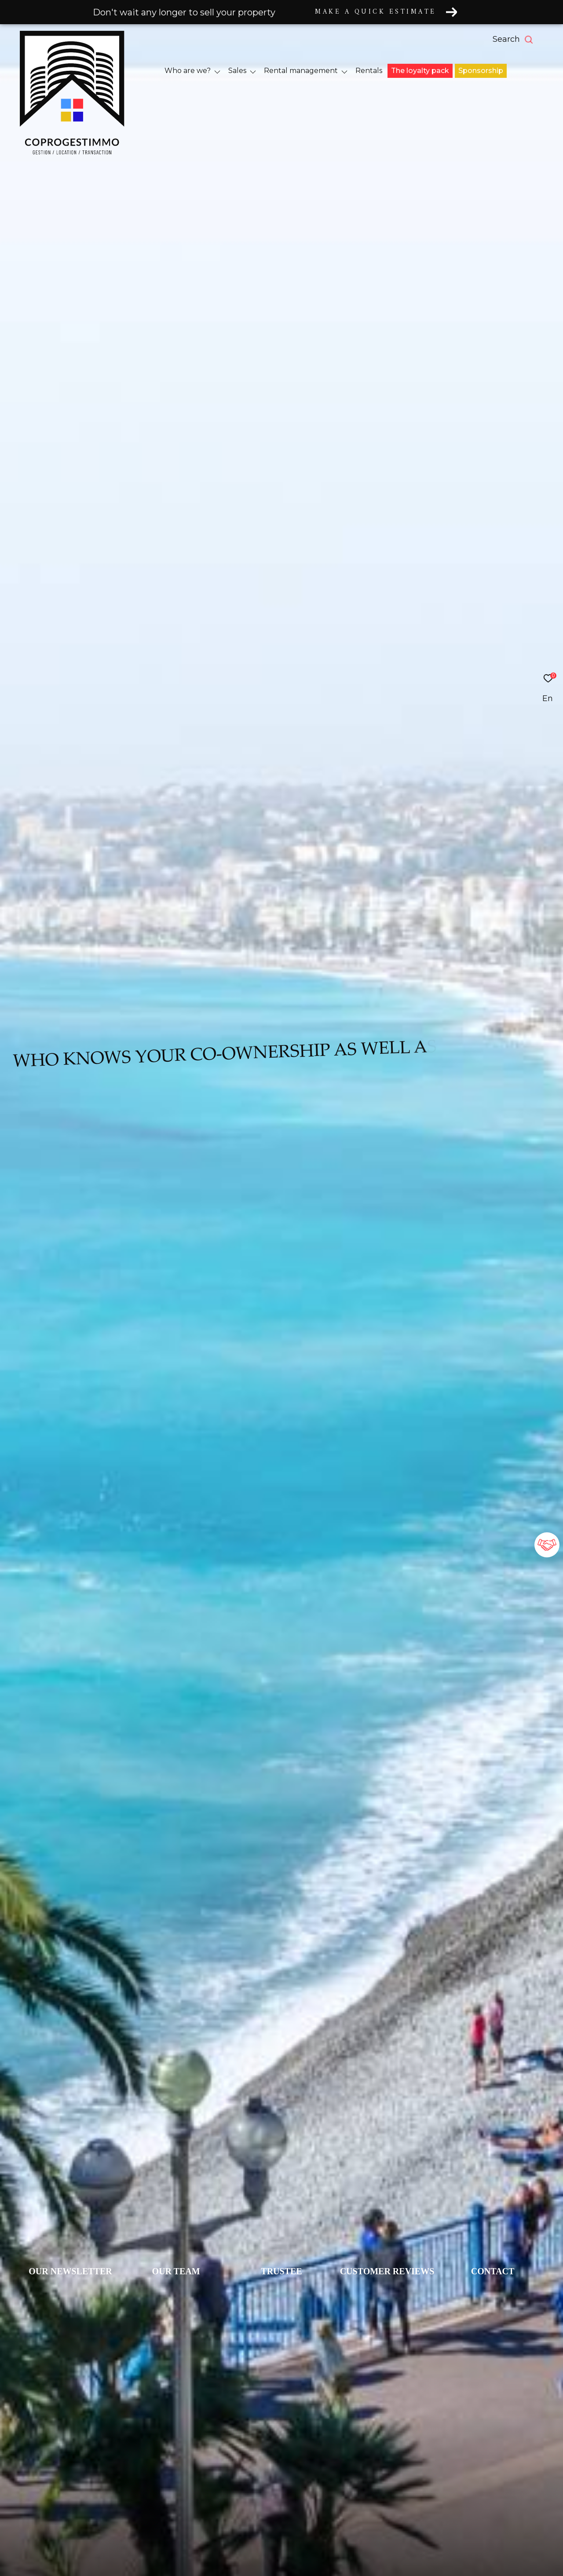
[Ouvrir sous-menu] (217, 71)
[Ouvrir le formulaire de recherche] (532, 39)
